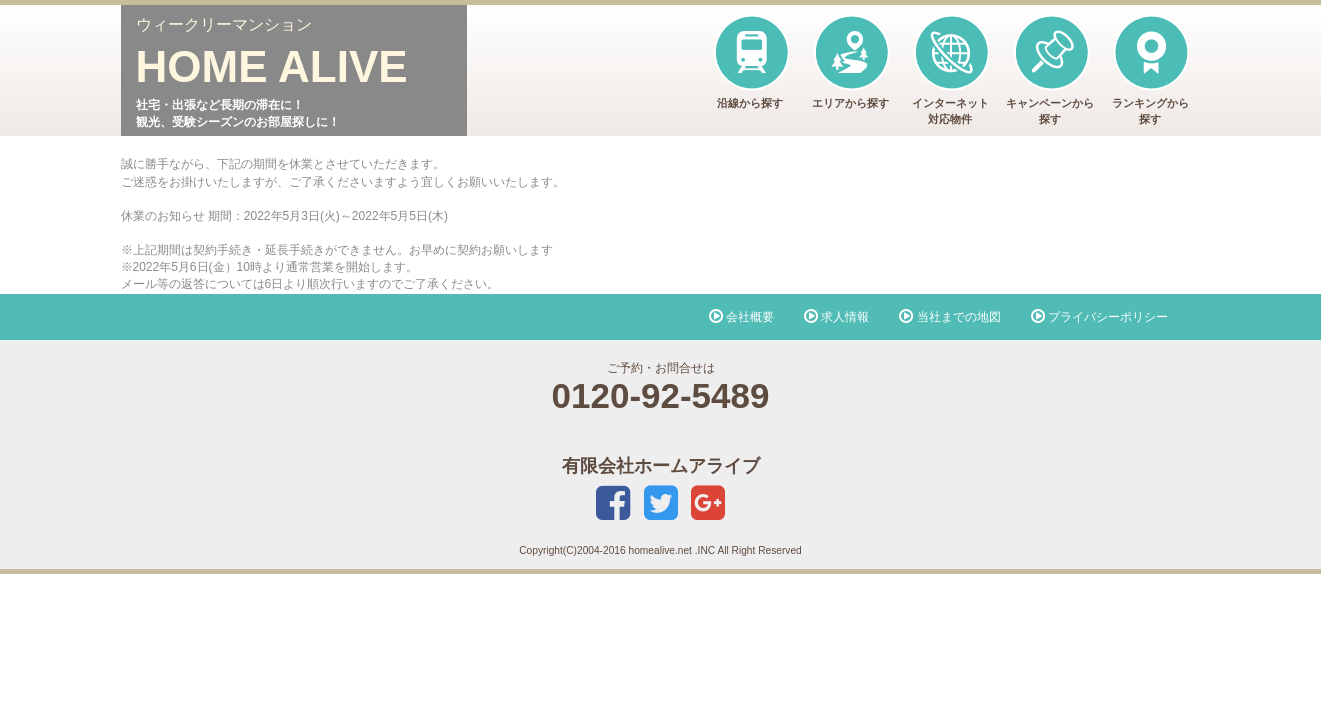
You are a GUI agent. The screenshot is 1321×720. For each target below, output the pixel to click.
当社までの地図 (949, 317)
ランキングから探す (1150, 69)
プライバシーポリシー (1099, 317)
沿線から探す (750, 61)
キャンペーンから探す (1050, 69)
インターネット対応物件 (950, 69)
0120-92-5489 (661, 395)
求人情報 (836, 317)
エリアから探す (850, 61)
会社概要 (741, 317)
